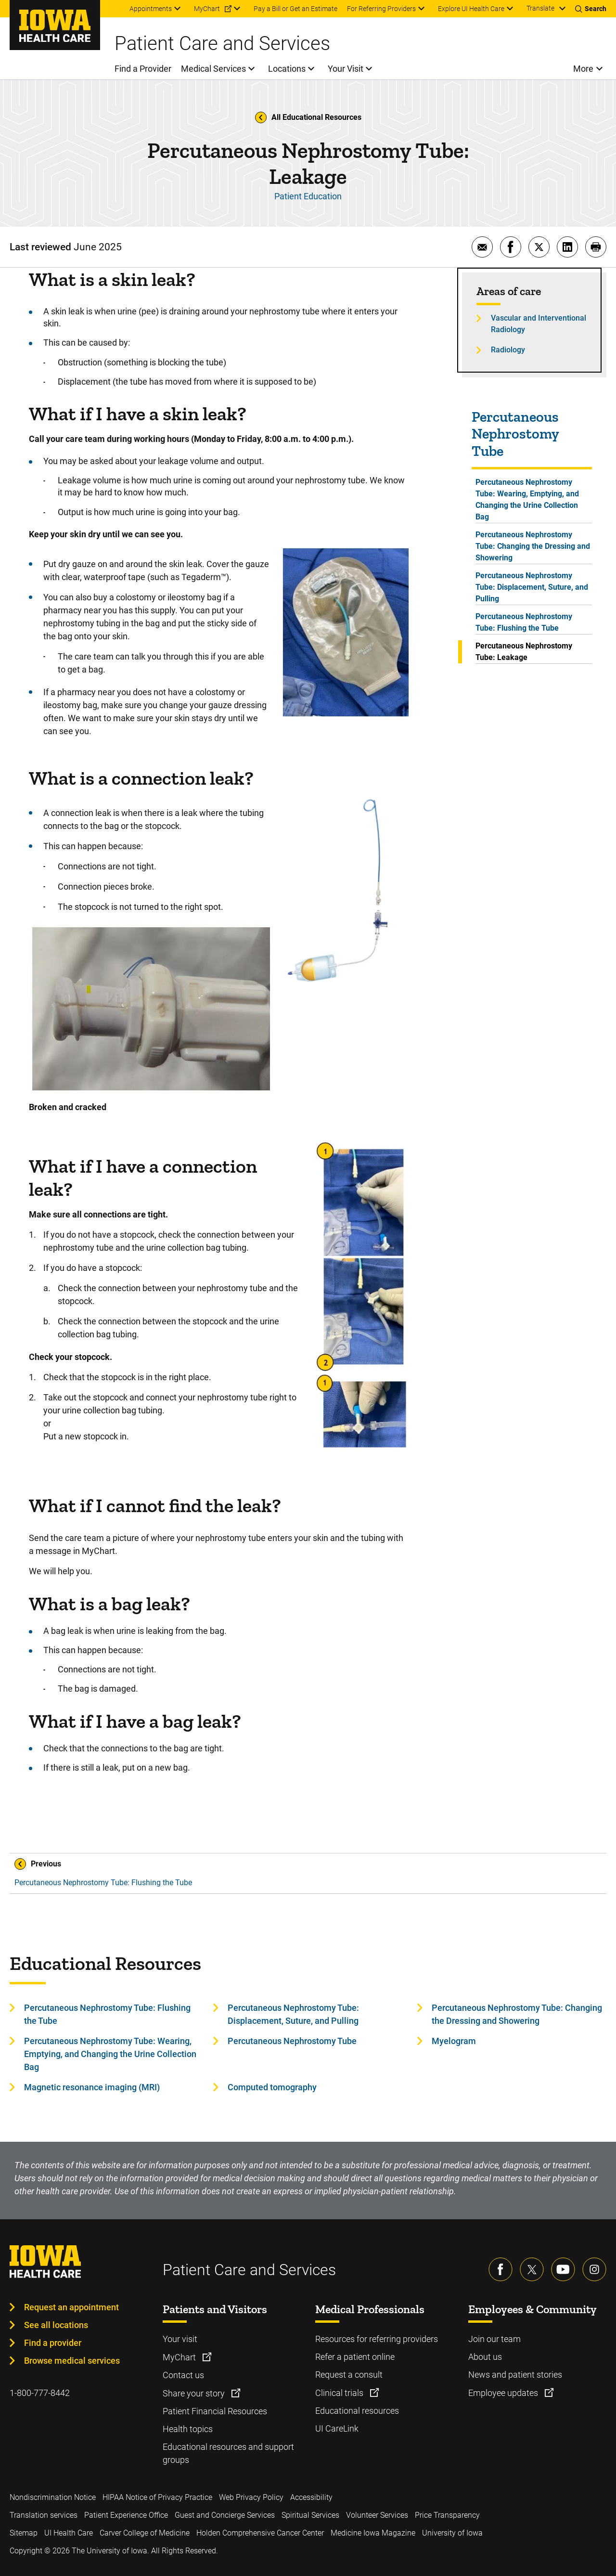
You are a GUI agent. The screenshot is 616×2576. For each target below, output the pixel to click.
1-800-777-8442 (40, 2393)
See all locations (56, 2325)
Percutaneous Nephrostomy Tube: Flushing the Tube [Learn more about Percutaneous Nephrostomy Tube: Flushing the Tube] (107, 2014)
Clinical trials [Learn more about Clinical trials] (340, 2393)
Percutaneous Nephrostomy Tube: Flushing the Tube (523, 622)
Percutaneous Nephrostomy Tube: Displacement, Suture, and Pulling (531, 587)
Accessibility (311, 2497)
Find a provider (52, 2343)
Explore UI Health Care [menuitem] (471, 9)
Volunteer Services (377, 2515)
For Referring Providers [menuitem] (381, 9)
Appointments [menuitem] (150, 9)
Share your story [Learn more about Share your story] (195, 2393)
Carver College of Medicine (145, 2532)
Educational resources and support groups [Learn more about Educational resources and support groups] (228, 2453)
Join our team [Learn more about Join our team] (494, 2339)
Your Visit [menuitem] (345, 69)
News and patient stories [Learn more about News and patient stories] (515, 2374)
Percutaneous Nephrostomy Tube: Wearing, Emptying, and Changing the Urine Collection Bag (527, 499)
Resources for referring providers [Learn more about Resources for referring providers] (376, 2339)
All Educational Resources (308, 117)
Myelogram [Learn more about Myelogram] (454, 2041)
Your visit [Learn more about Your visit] (180, 2339)
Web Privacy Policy (251, 2497)
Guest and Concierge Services (225, 2515)
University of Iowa (452, 2532)
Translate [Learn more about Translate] (540, 8)
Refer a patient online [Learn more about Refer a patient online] (355, 2357)
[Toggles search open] (590, 8)
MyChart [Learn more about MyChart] (180, 2357)
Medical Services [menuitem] (213, 69)
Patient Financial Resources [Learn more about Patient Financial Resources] (215, 2411)
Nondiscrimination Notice (53, 2497)
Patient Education (308, 196)
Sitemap (24, 2532)
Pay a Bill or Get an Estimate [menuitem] (295, 9)
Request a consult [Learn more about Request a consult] (349, 2374)
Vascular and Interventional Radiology (538, 323)
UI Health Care (68, 2532)
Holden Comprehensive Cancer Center (260, 2532)
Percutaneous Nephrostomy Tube (515, 434)
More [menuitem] (583, 69)
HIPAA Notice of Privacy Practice (157, 2497)
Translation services (43, 2515)
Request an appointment (71, 2307)
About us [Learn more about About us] (485, 2357)
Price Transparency (447, 2515)
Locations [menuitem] (287, 69)
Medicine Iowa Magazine (373, 2532)
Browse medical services (72, 2361)
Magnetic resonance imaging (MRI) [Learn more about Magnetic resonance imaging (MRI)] (92, 2087)
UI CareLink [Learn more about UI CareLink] (337, 2428)
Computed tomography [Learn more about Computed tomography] (272, 2087)
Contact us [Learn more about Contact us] (183, 2375)
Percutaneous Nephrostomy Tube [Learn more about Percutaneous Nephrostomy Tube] (292, 2041)
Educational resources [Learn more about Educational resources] (357, 2411)
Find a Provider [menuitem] (143, 69)
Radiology (508, 349)
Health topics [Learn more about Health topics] (188, 2429)
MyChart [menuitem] (207, 9)
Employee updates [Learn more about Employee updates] (504, 2393)
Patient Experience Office (126, 2515)
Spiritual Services (310, 2515)
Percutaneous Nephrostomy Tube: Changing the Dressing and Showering (532, 546)
